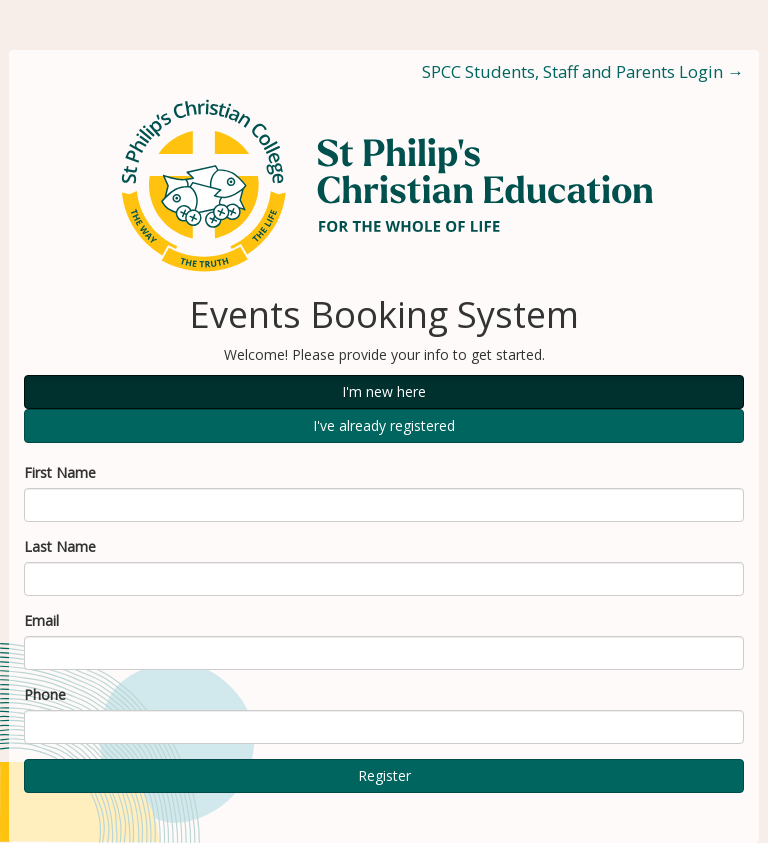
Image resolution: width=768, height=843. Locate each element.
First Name (60, 472)
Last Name (60, 546)
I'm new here (384, 391)
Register (384, 775)
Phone (45, 694)
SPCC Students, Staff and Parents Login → (583, 71)
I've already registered (384, 425)
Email (41, 620)
